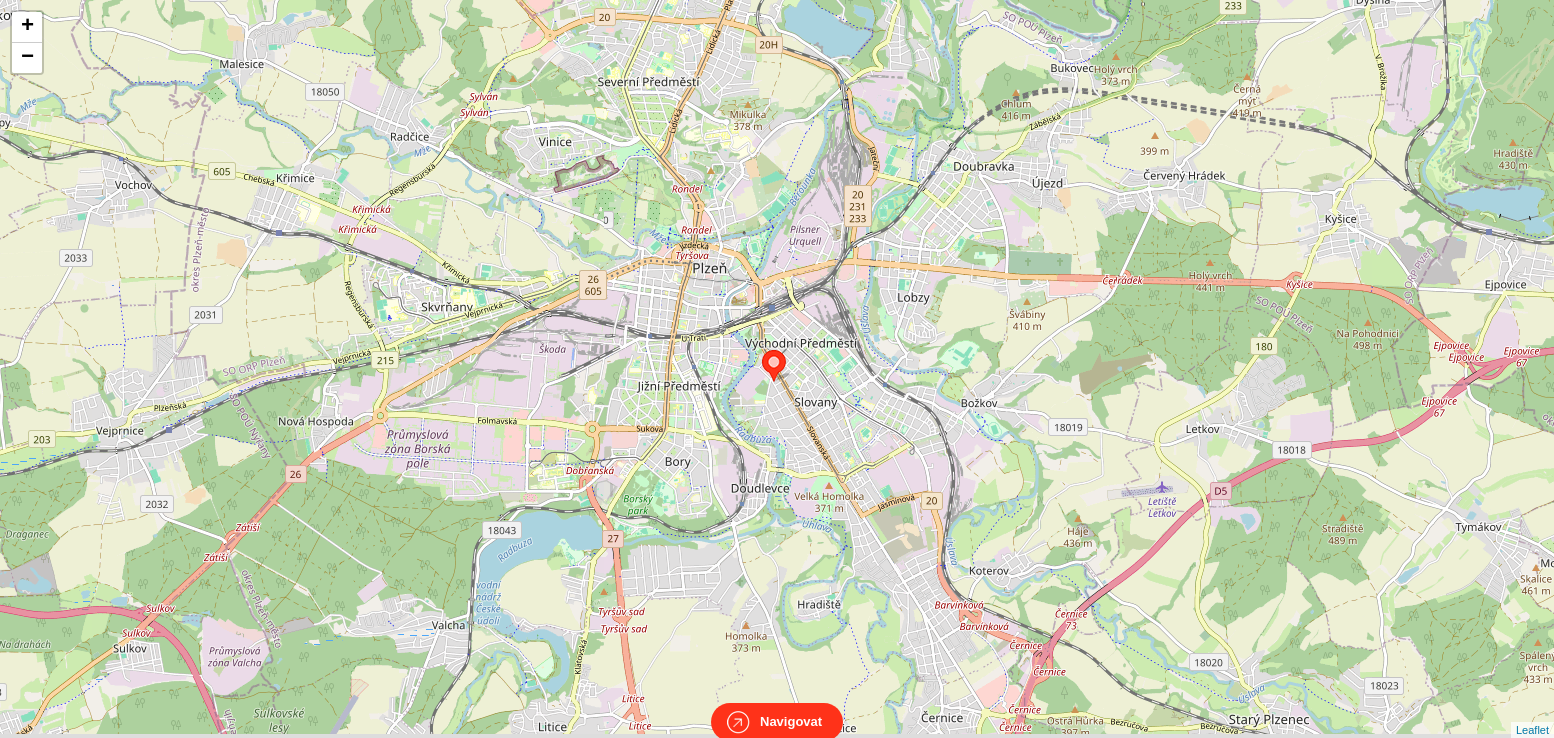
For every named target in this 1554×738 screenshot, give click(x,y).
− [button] (27, 58)
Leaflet (1532, 712)
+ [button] (27, 27)
